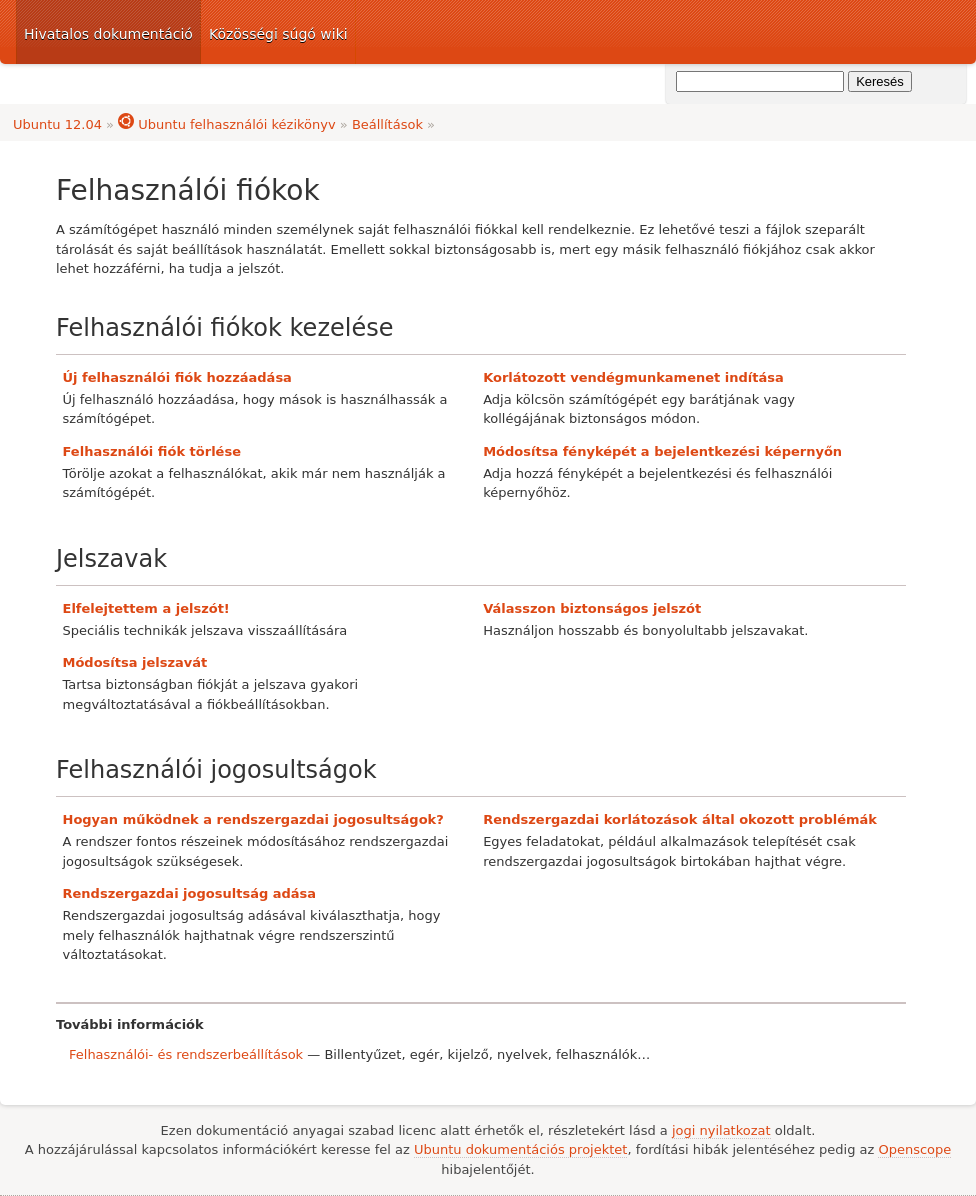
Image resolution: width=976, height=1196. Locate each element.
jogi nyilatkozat (721, 1130)
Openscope (914, 1149)
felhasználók (596, 1054)
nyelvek (522, 1054)
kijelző (468, 1054)
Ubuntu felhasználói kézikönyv (227, 124)
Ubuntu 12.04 (57, 124)
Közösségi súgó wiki (278, 34)
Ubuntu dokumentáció (814, 32)
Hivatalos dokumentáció (108, 34)
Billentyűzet (362, 1054)
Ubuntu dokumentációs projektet (520, 1149)
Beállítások (387, 124)
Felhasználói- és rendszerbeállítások (186, 1054)
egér (425, 1054)
